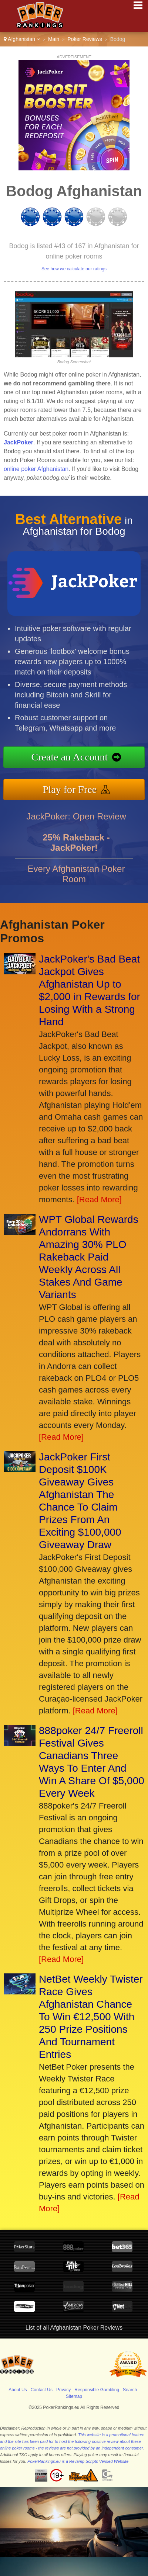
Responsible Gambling (96, 2389)
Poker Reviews (84, 39)
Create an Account (74, 757)
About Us (18, 2389)
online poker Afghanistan (36, 469)
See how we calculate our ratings (74, 268)
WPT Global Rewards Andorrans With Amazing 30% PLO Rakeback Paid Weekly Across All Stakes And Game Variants (88, 1257)
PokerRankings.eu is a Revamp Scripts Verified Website (77, 2461)
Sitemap (74, 2396)
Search (130, 2389)
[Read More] (99, 1199)
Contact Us (42, 2389)
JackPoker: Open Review (76, 821)
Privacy (63, 2389)
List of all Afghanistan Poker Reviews (74, 2327)
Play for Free (74, 788)
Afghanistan (22, 39)
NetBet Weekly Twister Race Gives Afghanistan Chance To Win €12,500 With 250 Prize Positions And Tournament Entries (91, 2016)
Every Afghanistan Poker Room (76, 879)
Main (53, 39)
